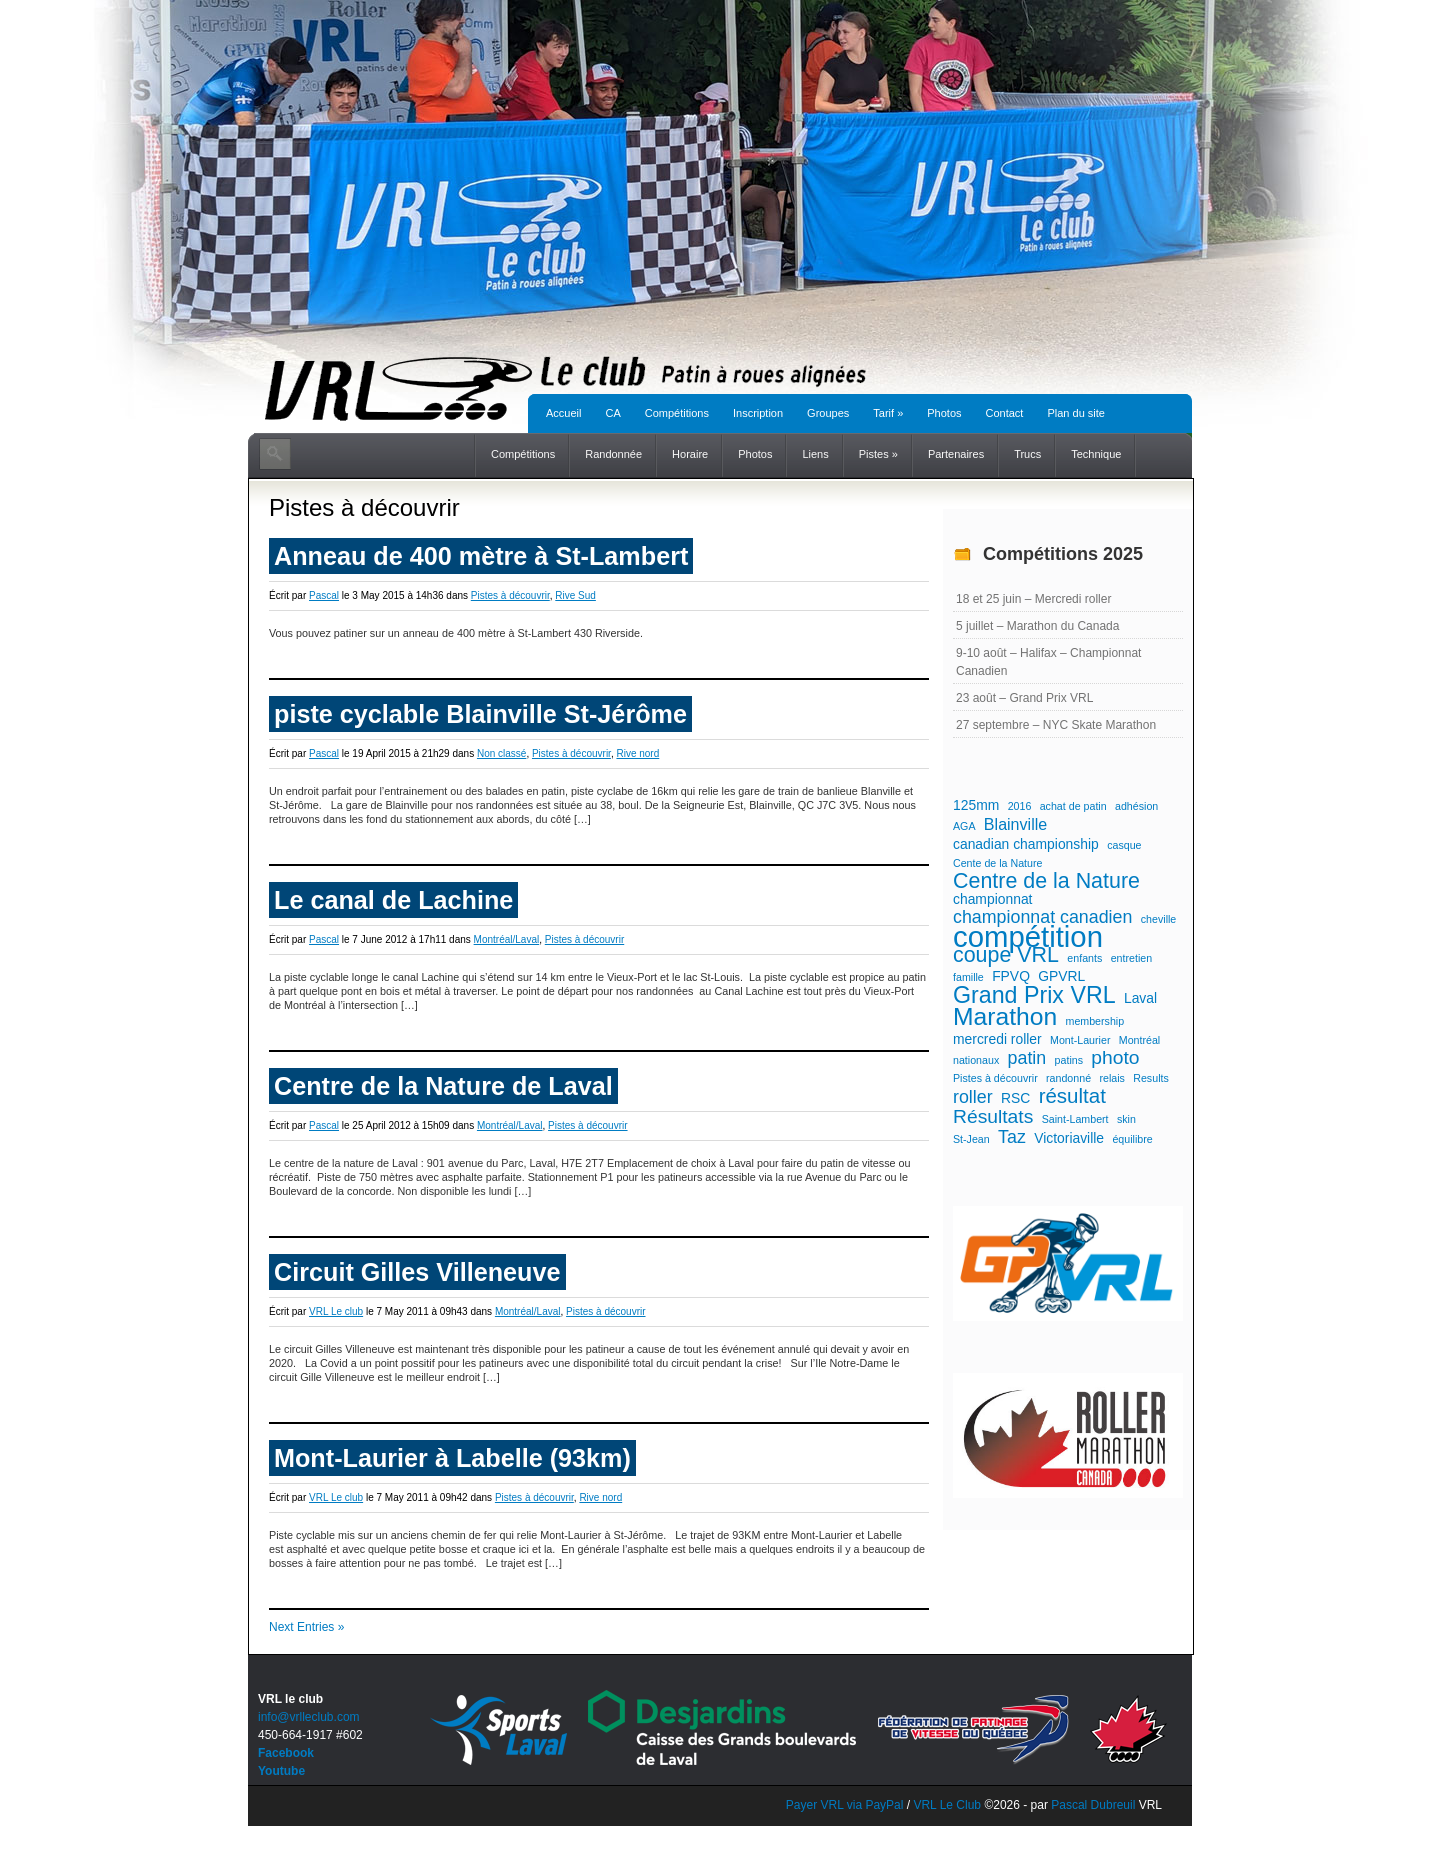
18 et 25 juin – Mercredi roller (1033, 599)
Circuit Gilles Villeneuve (417, 1272)
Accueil (563, 413)
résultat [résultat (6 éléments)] (1072, 1096)
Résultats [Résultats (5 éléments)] (993, 1117)
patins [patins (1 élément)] (1069, 1060)
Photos (944, 413)
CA (612, 413)
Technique (1096, 454)
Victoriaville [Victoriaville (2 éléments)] (1069, 1138)
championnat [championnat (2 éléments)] (992, 899)
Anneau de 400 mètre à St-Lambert (481, 556)
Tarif (888, 413)
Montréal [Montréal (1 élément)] (1139, 1040)
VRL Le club (336, 1311)
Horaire (690, 454)
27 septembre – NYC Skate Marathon (1056, 725)
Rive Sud (575, 595)
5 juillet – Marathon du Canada (1037, 626)
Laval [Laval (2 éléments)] (1140, 998)
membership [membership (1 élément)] (1095, 1021)
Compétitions (677, 413)
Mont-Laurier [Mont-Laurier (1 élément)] (1080, 1040)
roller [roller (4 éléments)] (973, 1097)
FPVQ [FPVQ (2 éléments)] (1011, 976)
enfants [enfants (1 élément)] (1084, 958)
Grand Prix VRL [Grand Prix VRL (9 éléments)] (1034, 995)
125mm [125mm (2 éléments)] (976, 805)
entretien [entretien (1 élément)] (1131, 958)
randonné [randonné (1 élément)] (1068, 1078)
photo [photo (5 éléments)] (1115, 1058)
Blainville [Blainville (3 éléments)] (1015, 824)
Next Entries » (306, 1627)
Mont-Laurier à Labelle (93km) (452, 1458)
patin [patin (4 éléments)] (1027, 1058)
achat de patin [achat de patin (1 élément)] (1073, 806)
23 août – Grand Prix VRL (1024, 698)
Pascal (324, 595)
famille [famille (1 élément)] (968, 977)
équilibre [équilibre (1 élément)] (1132, 1139)
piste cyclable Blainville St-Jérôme (480, 714)
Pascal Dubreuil (1093, 1805)
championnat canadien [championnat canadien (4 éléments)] (1042, 917)
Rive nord (637, 753)
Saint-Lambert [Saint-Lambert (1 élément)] (1075, 1119)
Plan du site (1075, 413)
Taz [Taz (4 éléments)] (1012, 1137)
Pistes (878, 454)
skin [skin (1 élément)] (1126, 1119)
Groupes (828, 413)
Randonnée (613, 454)
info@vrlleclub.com (309, 1717)
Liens (815, 454)
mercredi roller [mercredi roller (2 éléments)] (997, 1039)
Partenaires (956, 454)
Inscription (758, 413)
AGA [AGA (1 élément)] (964, 826)
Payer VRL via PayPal (845, 1805)
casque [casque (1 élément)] (1124, 845)
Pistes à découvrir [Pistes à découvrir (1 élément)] (995, 1078)
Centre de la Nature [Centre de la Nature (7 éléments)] (1046, 881)
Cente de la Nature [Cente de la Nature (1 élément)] (997, 863)
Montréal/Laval (507, 939)
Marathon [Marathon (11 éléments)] (1005, 1017)
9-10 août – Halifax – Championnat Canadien (1048, 662)
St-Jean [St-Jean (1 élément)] (971, 1139)
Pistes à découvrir (510, 595)
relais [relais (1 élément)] (1111, 1078)
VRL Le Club (948, 1805)
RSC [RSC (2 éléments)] (1015, 1098)
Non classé (501, 753)
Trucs (1027, 454)
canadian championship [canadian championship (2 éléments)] (1026, 844)
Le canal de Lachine (393, 900)
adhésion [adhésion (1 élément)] (1136, 806)
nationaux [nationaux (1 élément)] (976, 1060)
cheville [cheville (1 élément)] (1159, 919)
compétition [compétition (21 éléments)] (1028, 937)
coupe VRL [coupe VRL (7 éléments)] (1006, 955)
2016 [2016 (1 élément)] (1020, 806)
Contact (1005, 413)
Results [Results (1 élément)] (1151, 1078)
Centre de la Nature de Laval (443, 1086)
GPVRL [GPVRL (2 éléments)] (1061, 976)
